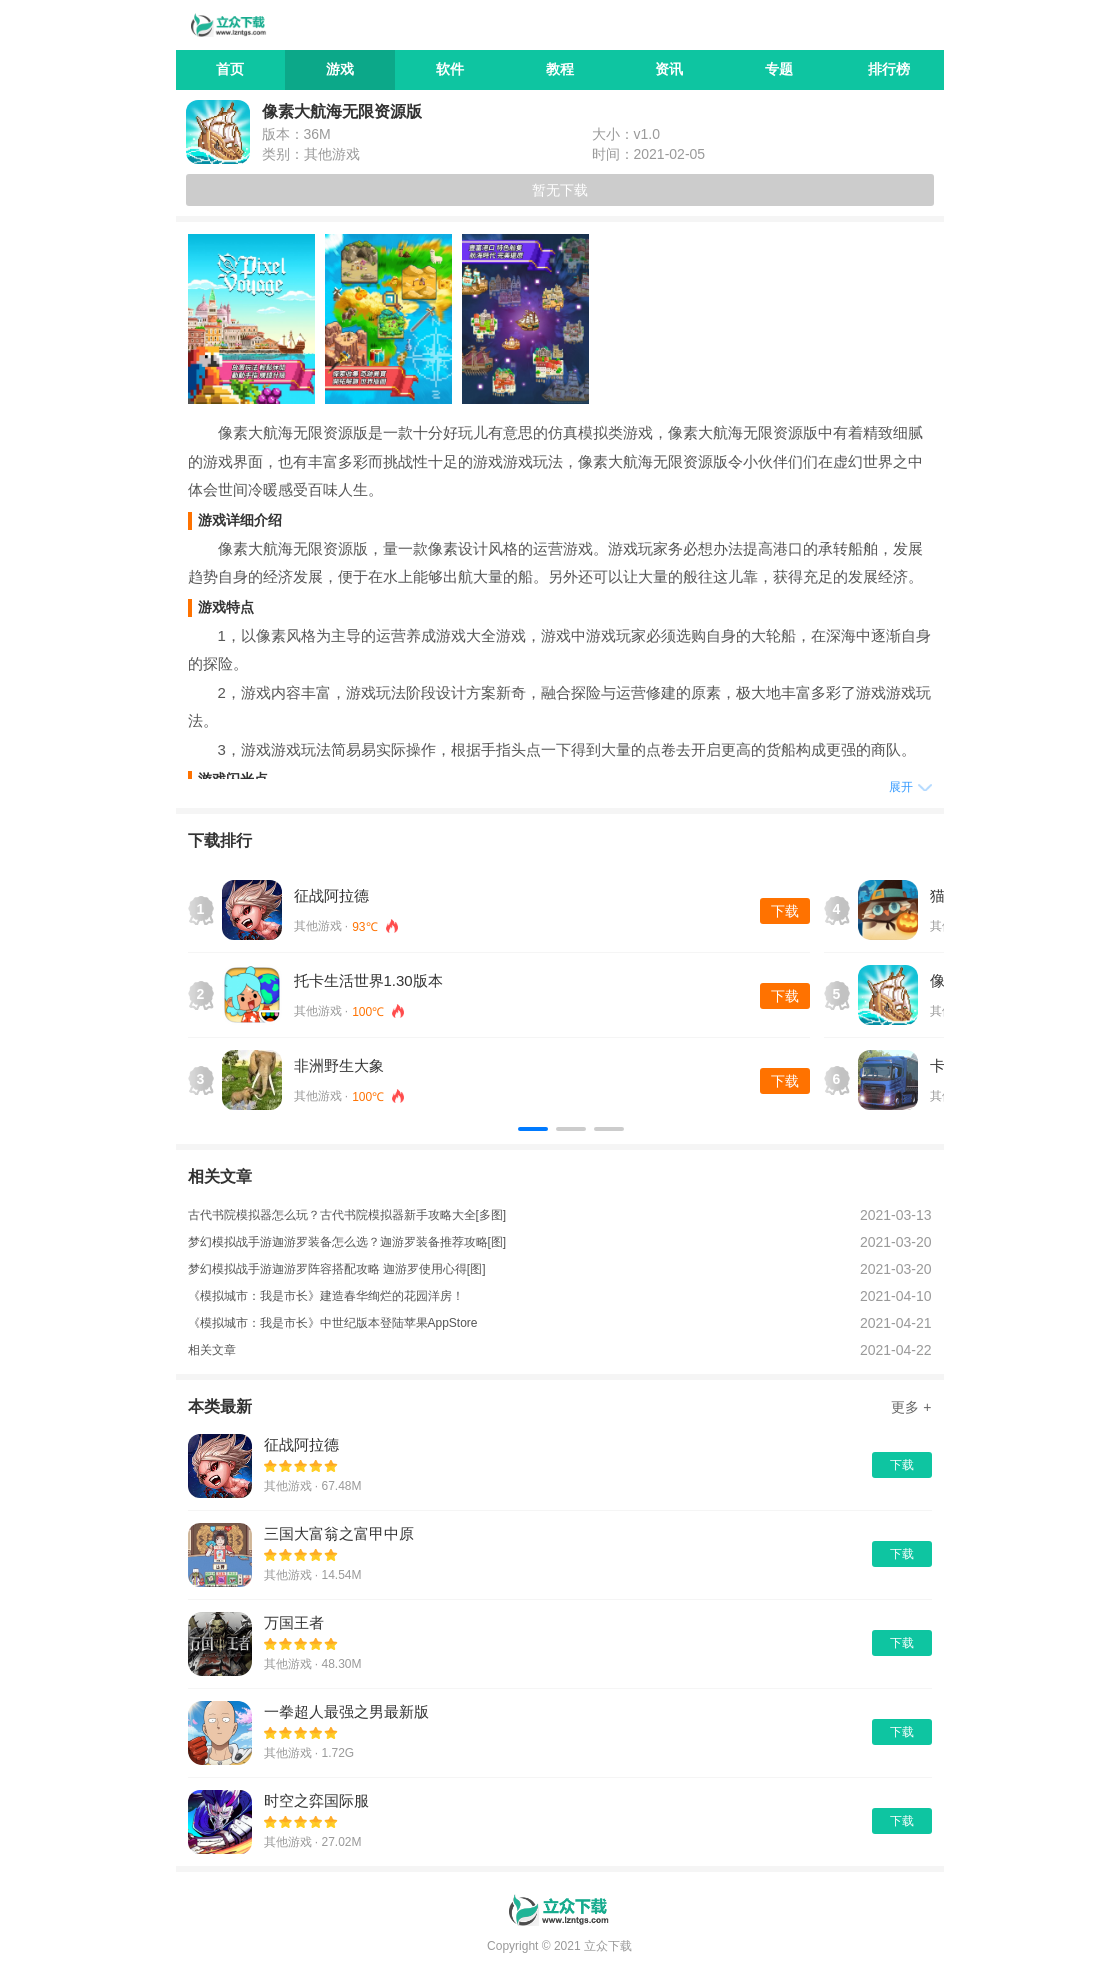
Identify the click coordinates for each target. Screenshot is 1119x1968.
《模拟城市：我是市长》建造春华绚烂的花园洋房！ (326, 1296)
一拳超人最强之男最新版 (346, 1711)
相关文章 (212, 1350)
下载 (785, 911)
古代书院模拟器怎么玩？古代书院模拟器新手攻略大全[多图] (347, 1215)
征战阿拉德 (331, 895)
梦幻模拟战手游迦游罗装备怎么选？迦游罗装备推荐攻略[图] (347, 1242)
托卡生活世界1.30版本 (368, 980)
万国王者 (294, 1622)
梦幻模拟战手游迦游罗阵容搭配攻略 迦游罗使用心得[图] (337, 1269)
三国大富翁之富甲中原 (339, 1533)
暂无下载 (560, 190)
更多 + (911, 1407)
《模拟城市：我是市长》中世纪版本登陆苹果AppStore (333, 1323)
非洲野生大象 (339, 1065)
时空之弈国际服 (316, 1800)
